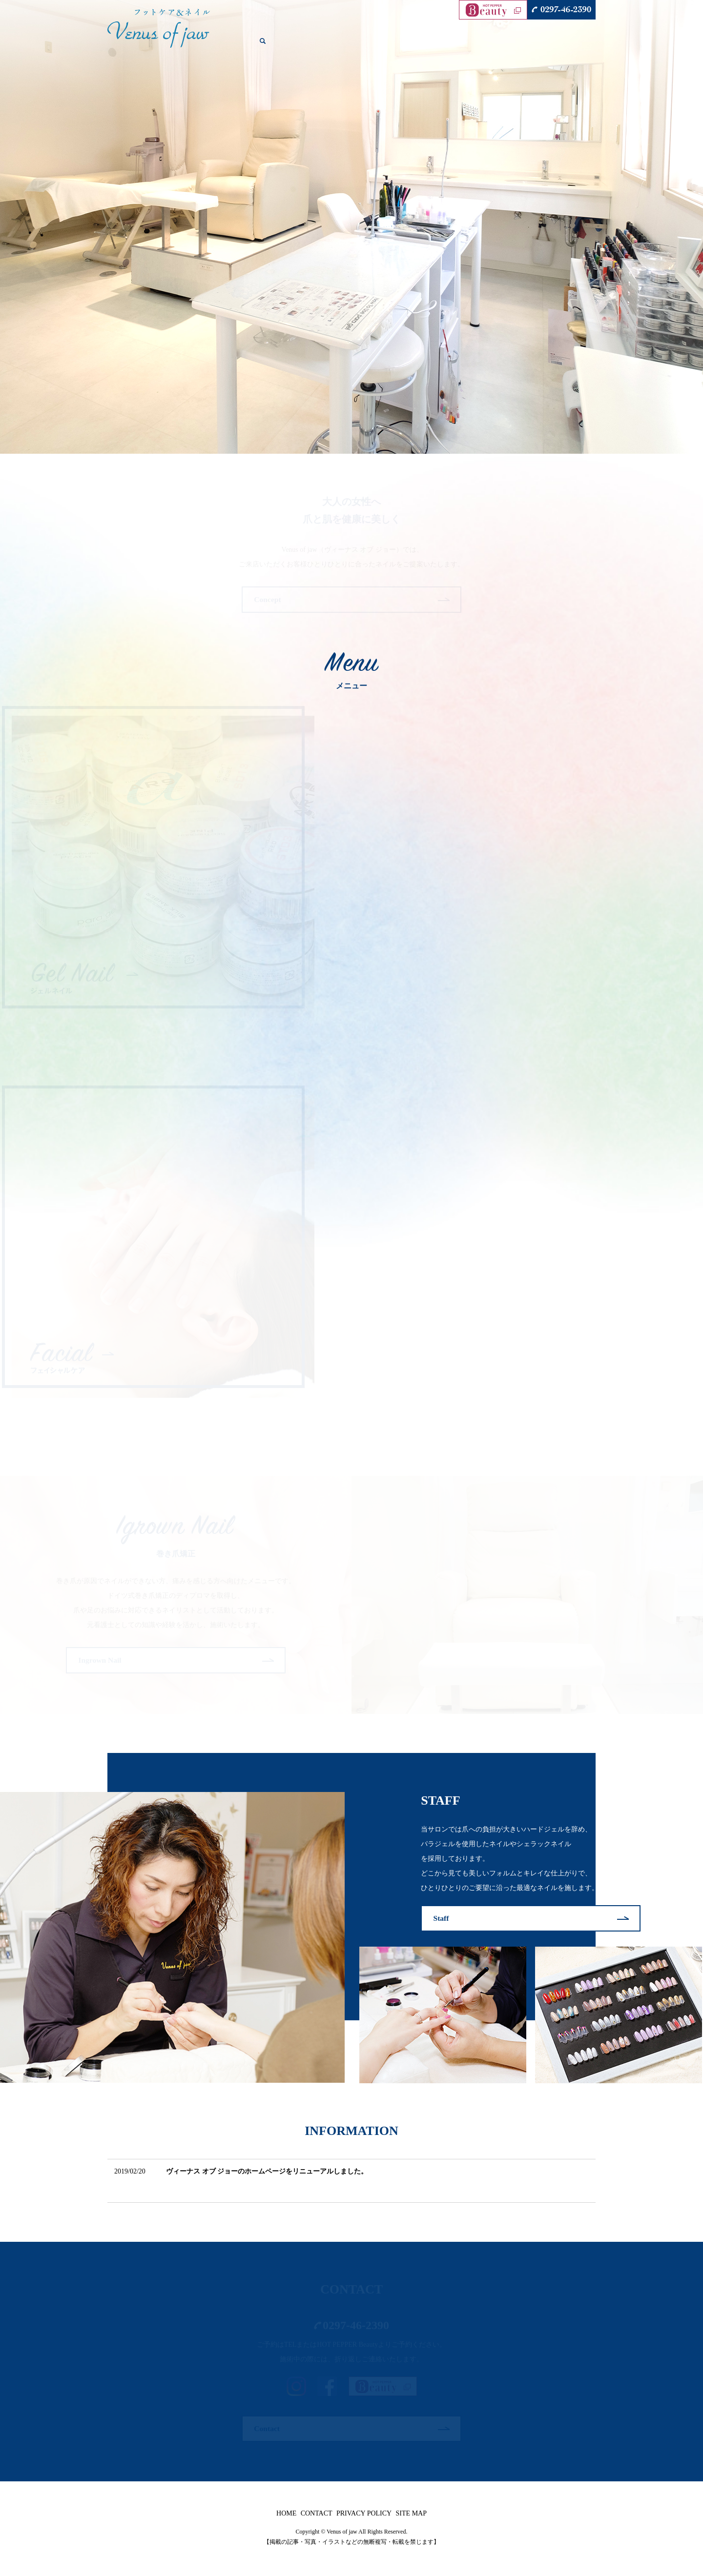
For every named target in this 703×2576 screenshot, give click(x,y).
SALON (271, 45)
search (594, 46)
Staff (442, 1919)
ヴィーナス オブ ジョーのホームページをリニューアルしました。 (267, 2172)
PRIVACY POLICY (364, 2515)
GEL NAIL (343, 45)
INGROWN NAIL (487, 45)
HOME (243, 45)
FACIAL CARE (433, 45)
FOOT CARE (385, 45)
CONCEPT (305, 45)
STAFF (529, 45)
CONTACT (562, 45)
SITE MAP (411, 2515)
